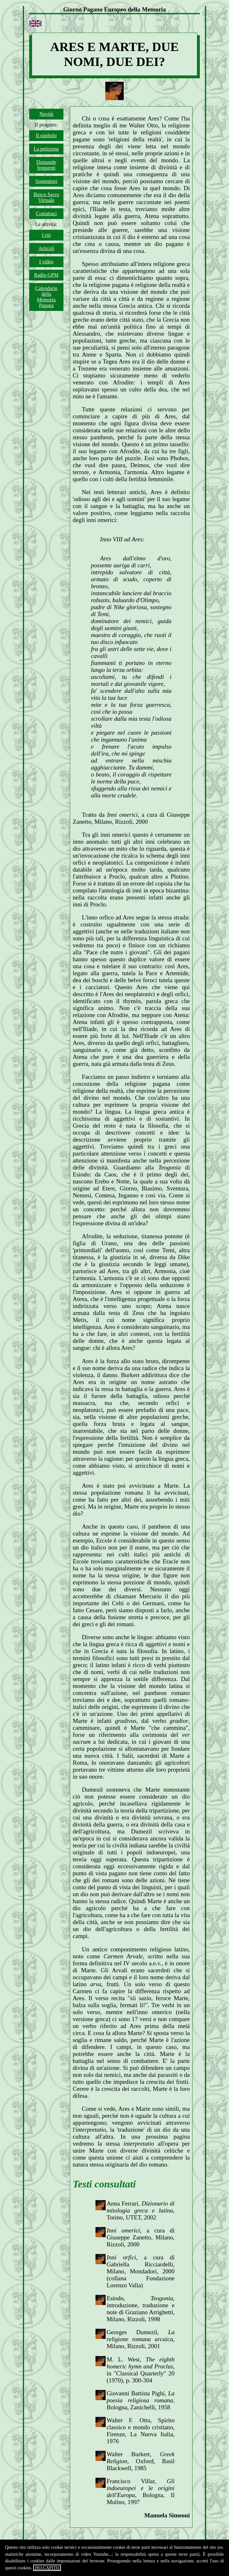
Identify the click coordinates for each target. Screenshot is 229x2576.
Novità (46, 114)
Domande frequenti (46, 165)
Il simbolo (46, 135)
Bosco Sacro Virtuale (46, 197)
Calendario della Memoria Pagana (46, 297)
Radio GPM (46, 275)
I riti (46, 235)
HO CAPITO (47, 2567)
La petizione (46, 148)
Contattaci (46, 213)
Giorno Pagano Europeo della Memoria (114, 9)
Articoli (46, 248)
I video (46, 261)
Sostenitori (46, 181)
